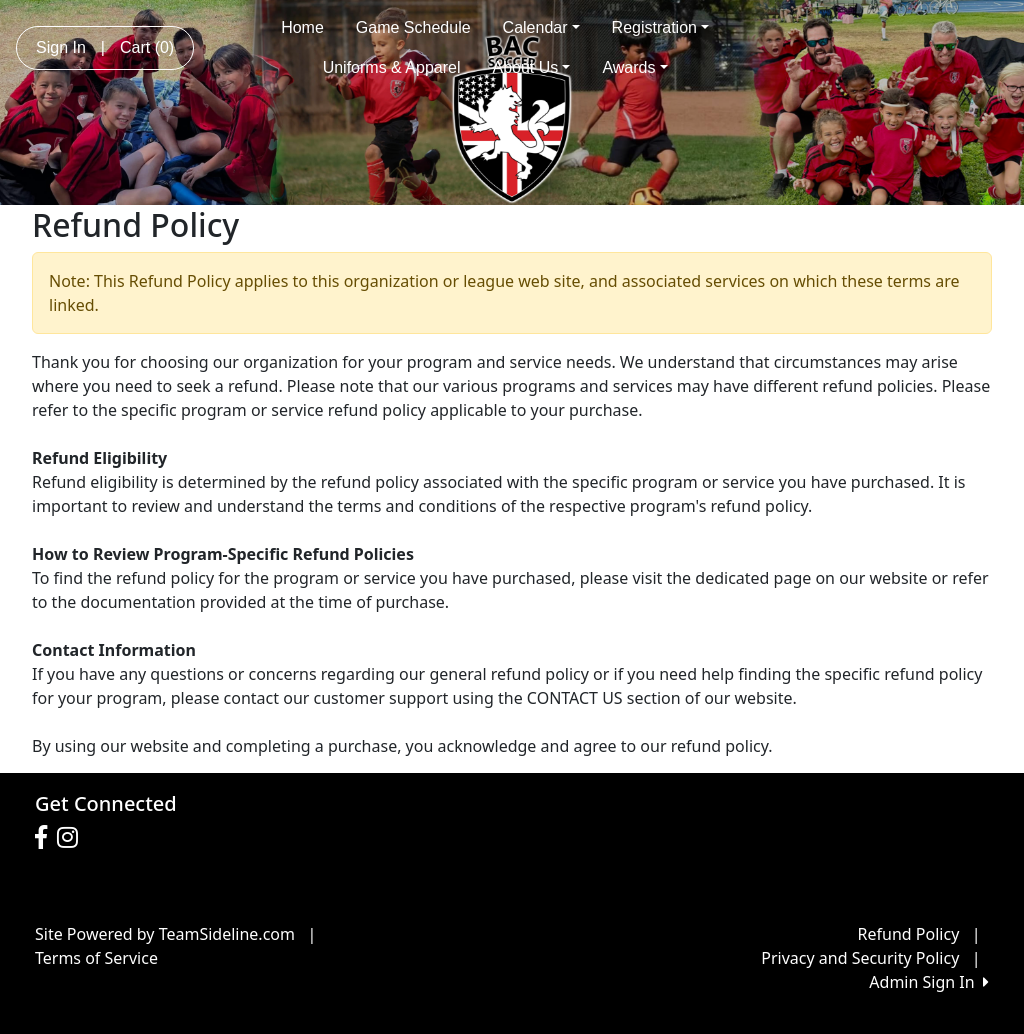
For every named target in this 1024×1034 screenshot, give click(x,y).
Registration (660, 27)
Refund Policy (909, 934)
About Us (532, 67)
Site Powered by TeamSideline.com (165, 934)
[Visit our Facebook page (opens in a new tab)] (46, 838)
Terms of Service (96, 958)
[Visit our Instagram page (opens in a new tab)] (72, 838)
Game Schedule (413, 27)
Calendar (541, 27)
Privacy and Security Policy (860, 958)
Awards (634, 67)
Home (302, 27)
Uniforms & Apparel (392, 67)
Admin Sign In (929, 982)
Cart (147, 47)
